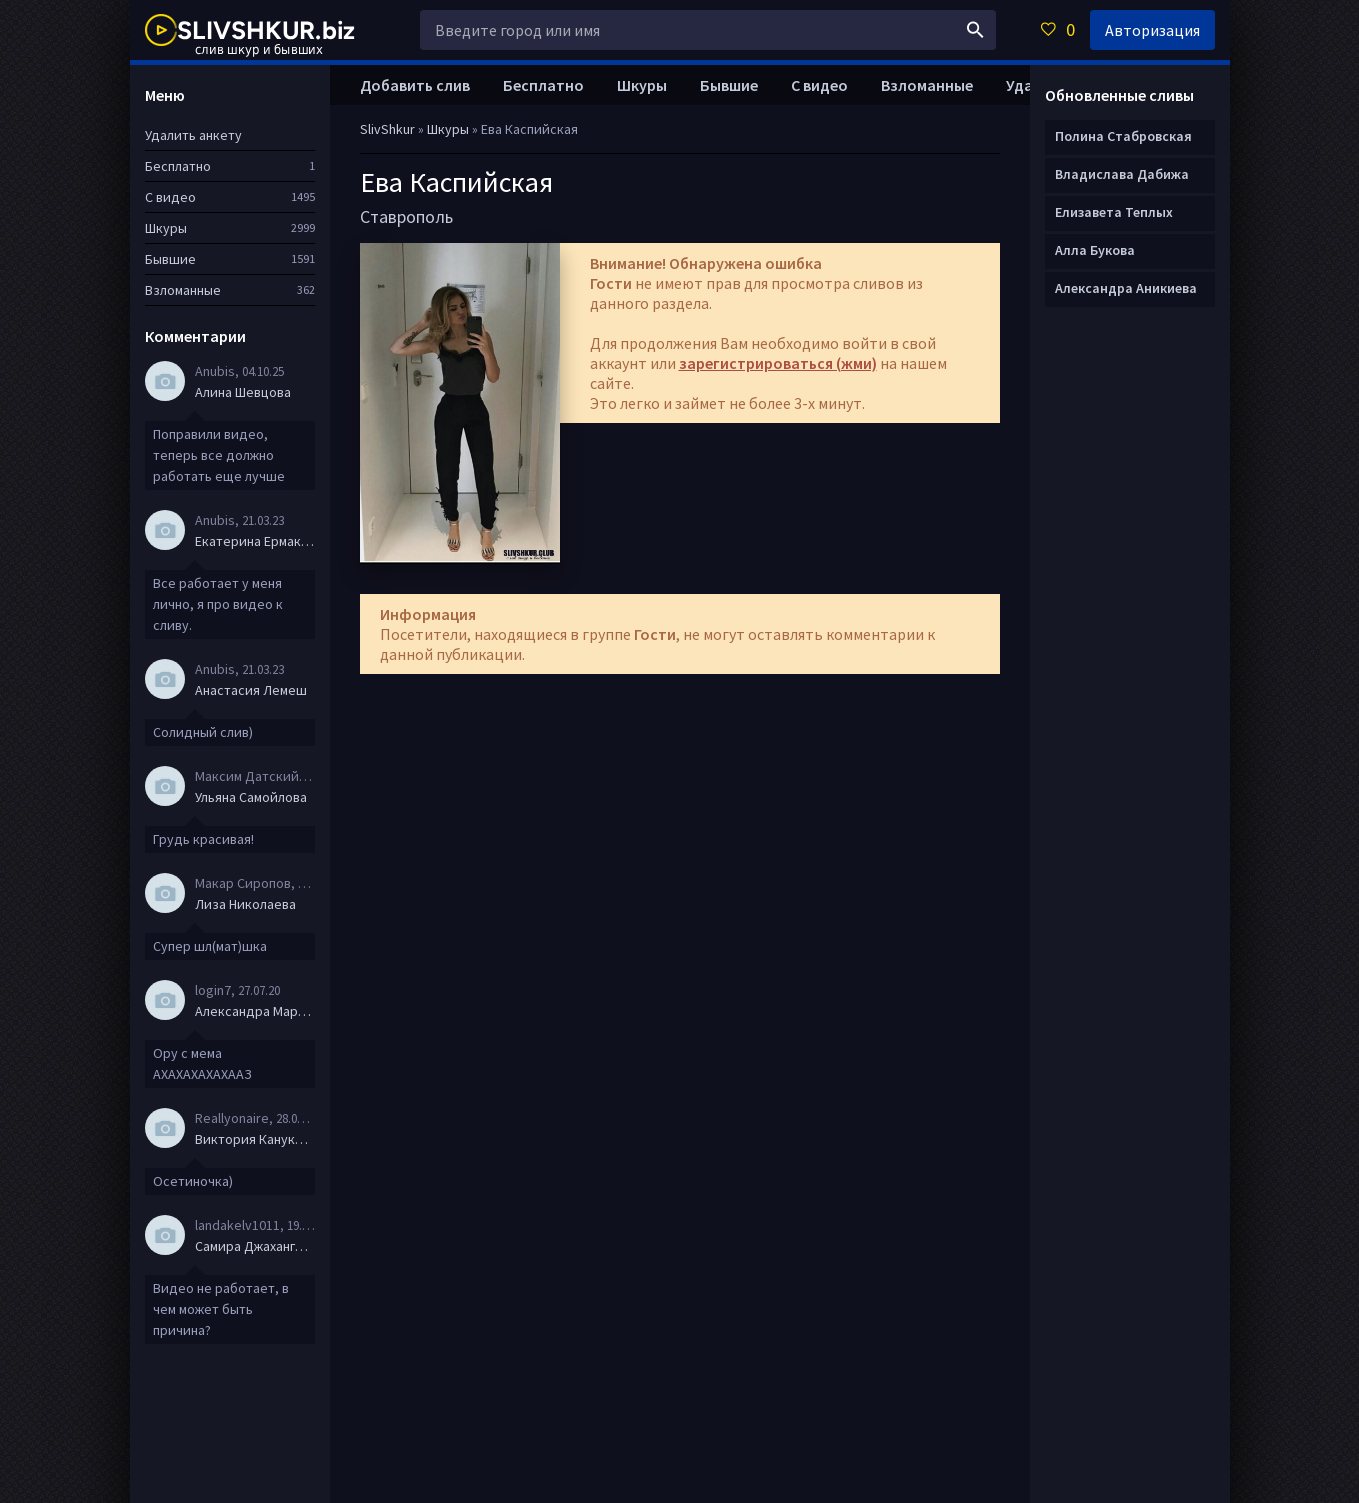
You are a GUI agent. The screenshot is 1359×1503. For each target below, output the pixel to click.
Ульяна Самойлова (251, 797)
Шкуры (642, 85)
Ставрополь (406, 216)
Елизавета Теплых (1114, 212)
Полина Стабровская (1123, 136)
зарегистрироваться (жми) (778, 363)
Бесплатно (543, 85)
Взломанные (927, 85)
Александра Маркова (255, 1011)
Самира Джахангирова (255, 1246)
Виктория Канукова (255, 1139)
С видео (819, 85)
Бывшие (729, 85)
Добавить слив (415, 85)
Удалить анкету (193, 135)
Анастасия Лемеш (251, 690)
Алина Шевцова (243, 392)
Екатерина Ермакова (255, 541)
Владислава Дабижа (1122, 174)
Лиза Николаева (245, 904)
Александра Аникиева (1126, 288)
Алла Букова (1095, 250)
